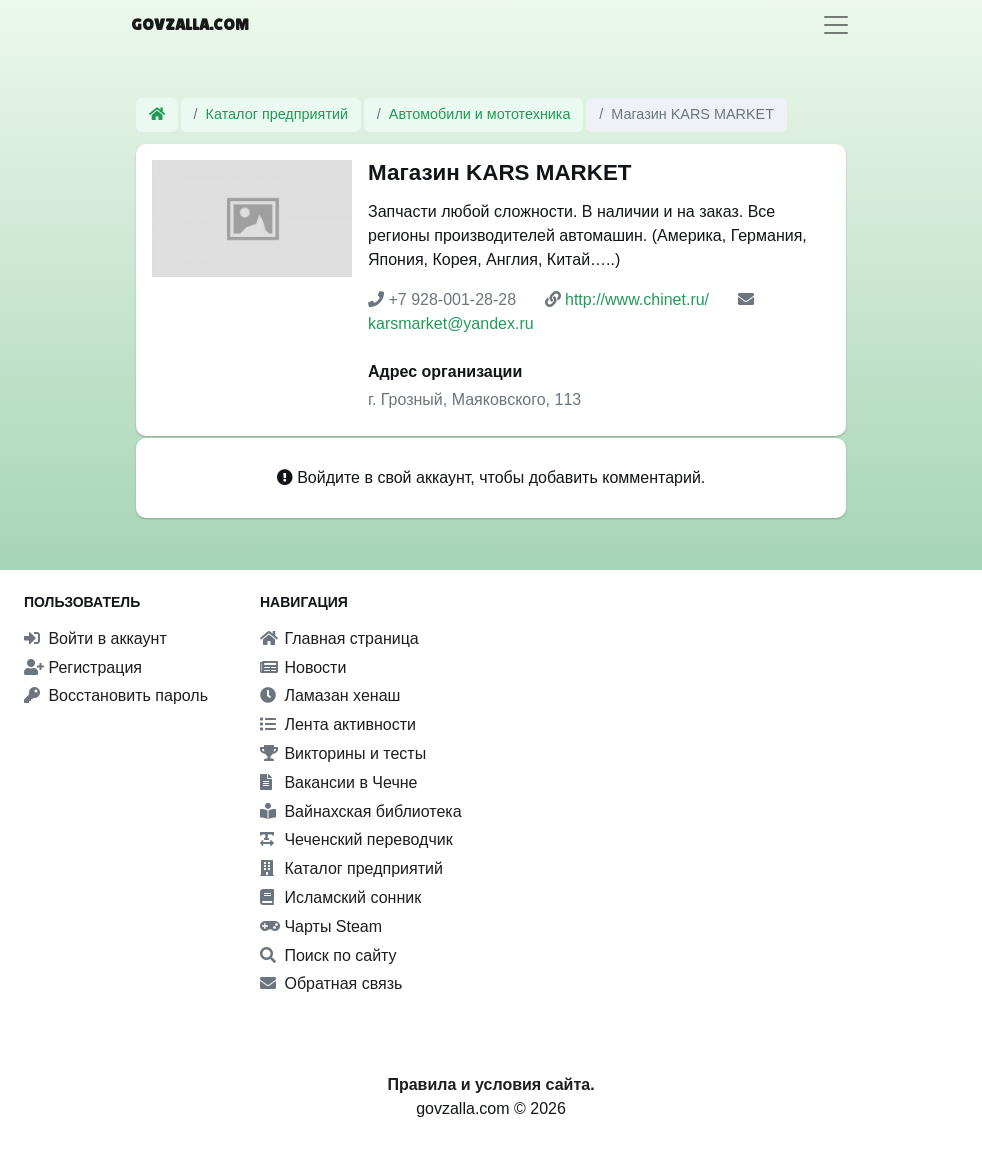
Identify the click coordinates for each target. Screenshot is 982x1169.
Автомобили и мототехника (480, 114)
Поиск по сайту (328, 955)
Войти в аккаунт (95, 638)
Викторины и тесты (343, 753)
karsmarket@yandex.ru (451, 323)
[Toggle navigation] (836, 25)
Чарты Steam (321, 926)
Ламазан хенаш (330, 695)
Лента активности (338, 724)
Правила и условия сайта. (490, 1084)
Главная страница (339, 638)
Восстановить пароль (116, 695)
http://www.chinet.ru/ (637, 299)
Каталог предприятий (277, 114)
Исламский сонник (340, 897)
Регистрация (83, 667)
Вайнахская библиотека (361, 811)
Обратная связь (331, 983)
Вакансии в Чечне (338, 782)
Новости (303, 667)
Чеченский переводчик (356, 839)
